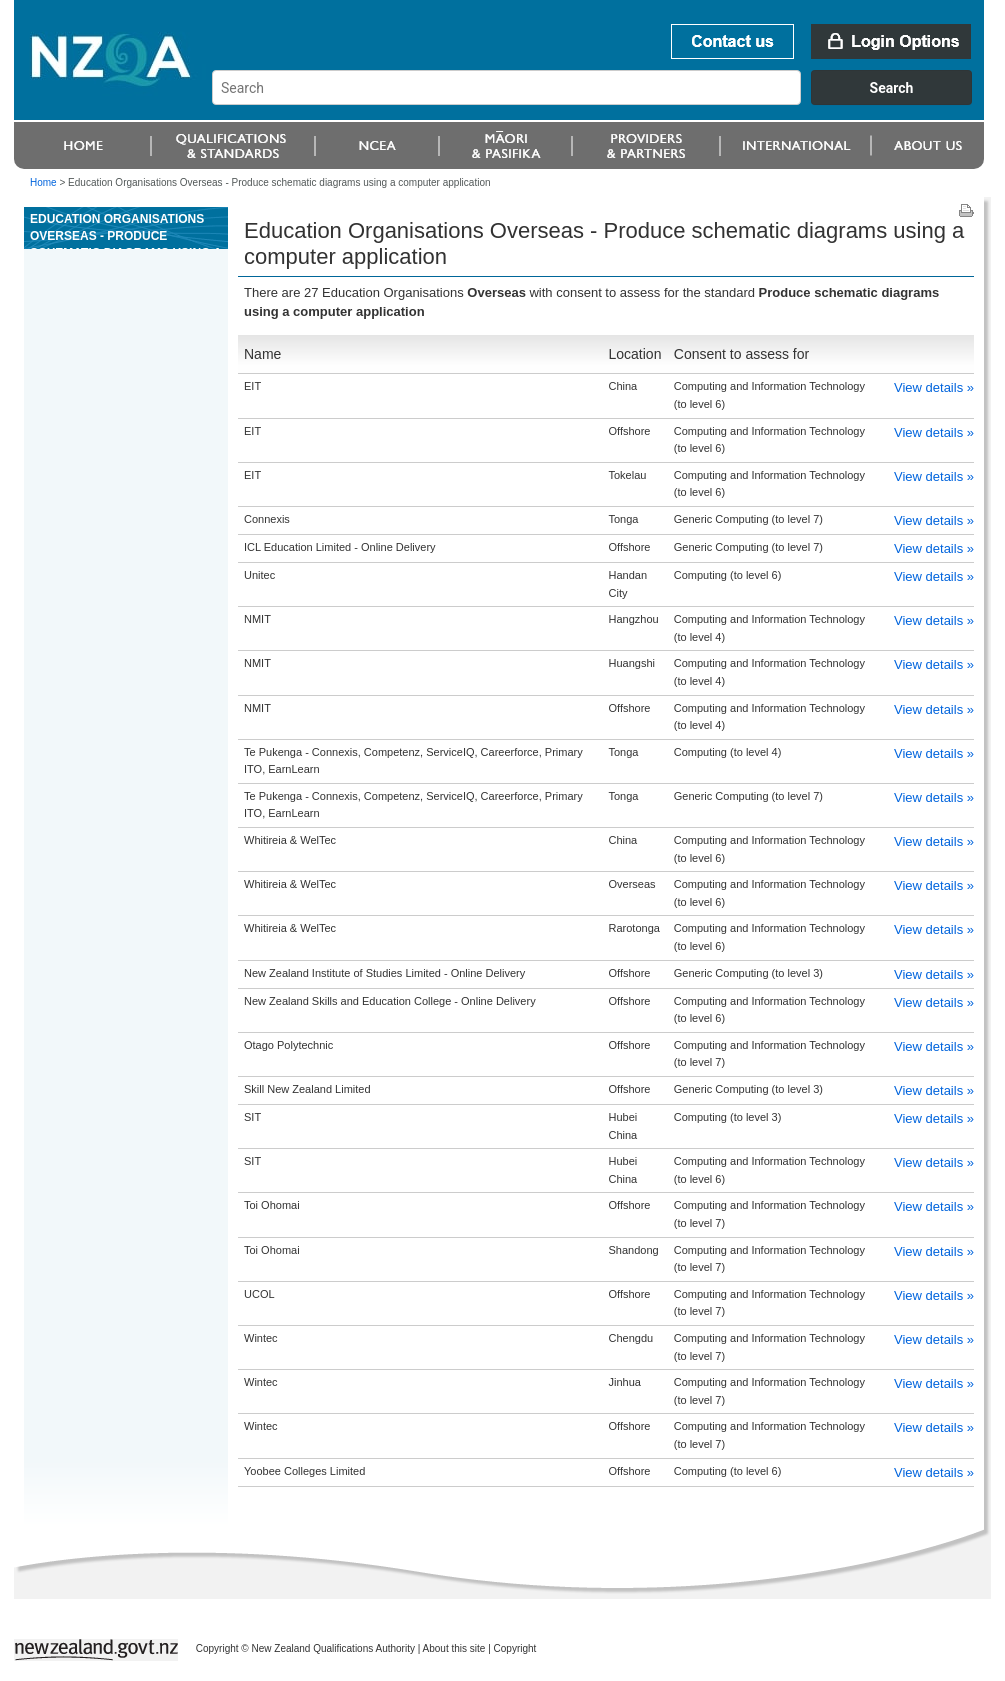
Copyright (515, 1648)
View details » (934, 387)
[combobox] (601, 100)
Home (43, 182)
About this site (454, 1648)
